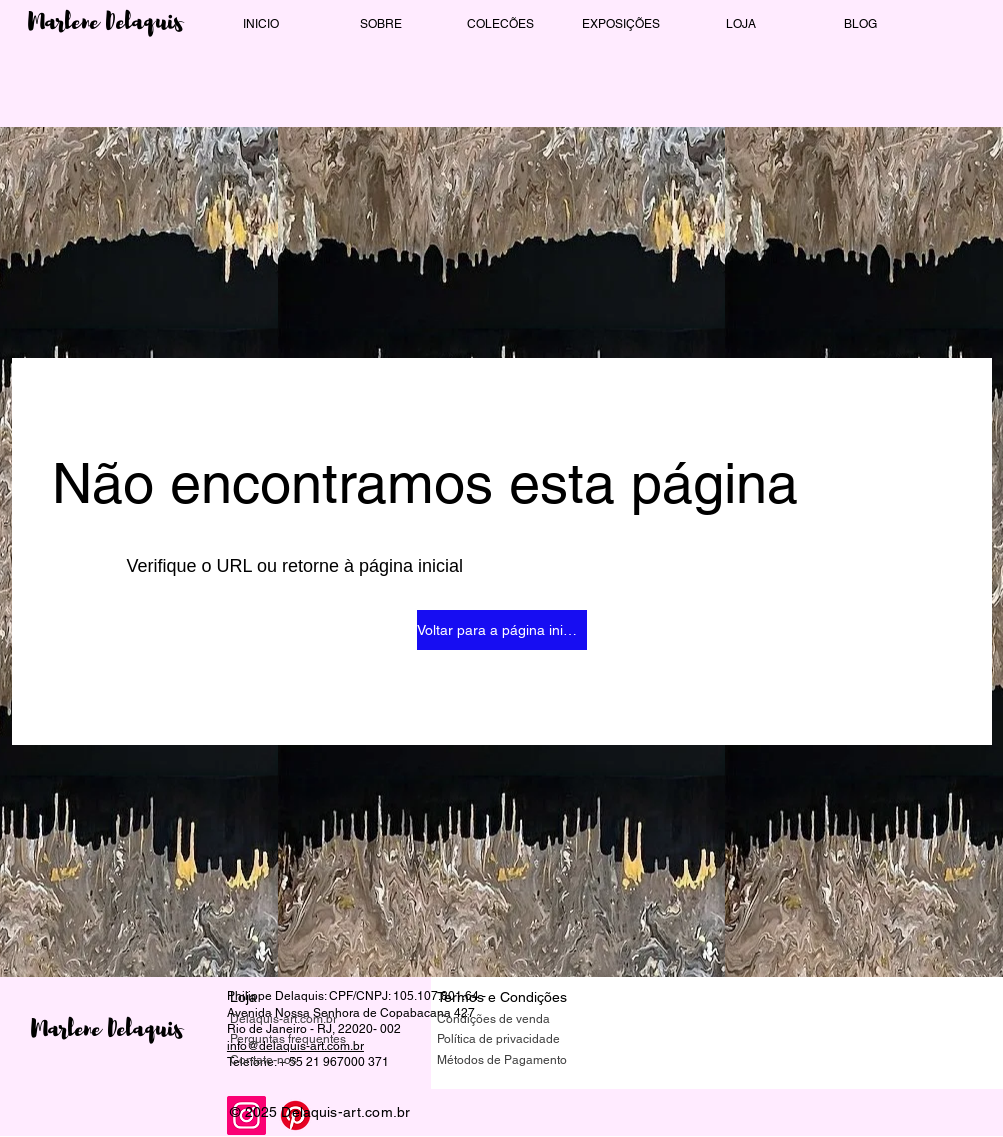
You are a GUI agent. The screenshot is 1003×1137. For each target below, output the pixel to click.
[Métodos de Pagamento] (508, 1060)
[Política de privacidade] (508, 1039)
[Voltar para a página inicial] (502, 630)
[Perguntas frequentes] (301, 1039)
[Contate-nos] (301, 1060)
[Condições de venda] (508, 1019)
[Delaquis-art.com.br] (301, 1019)
